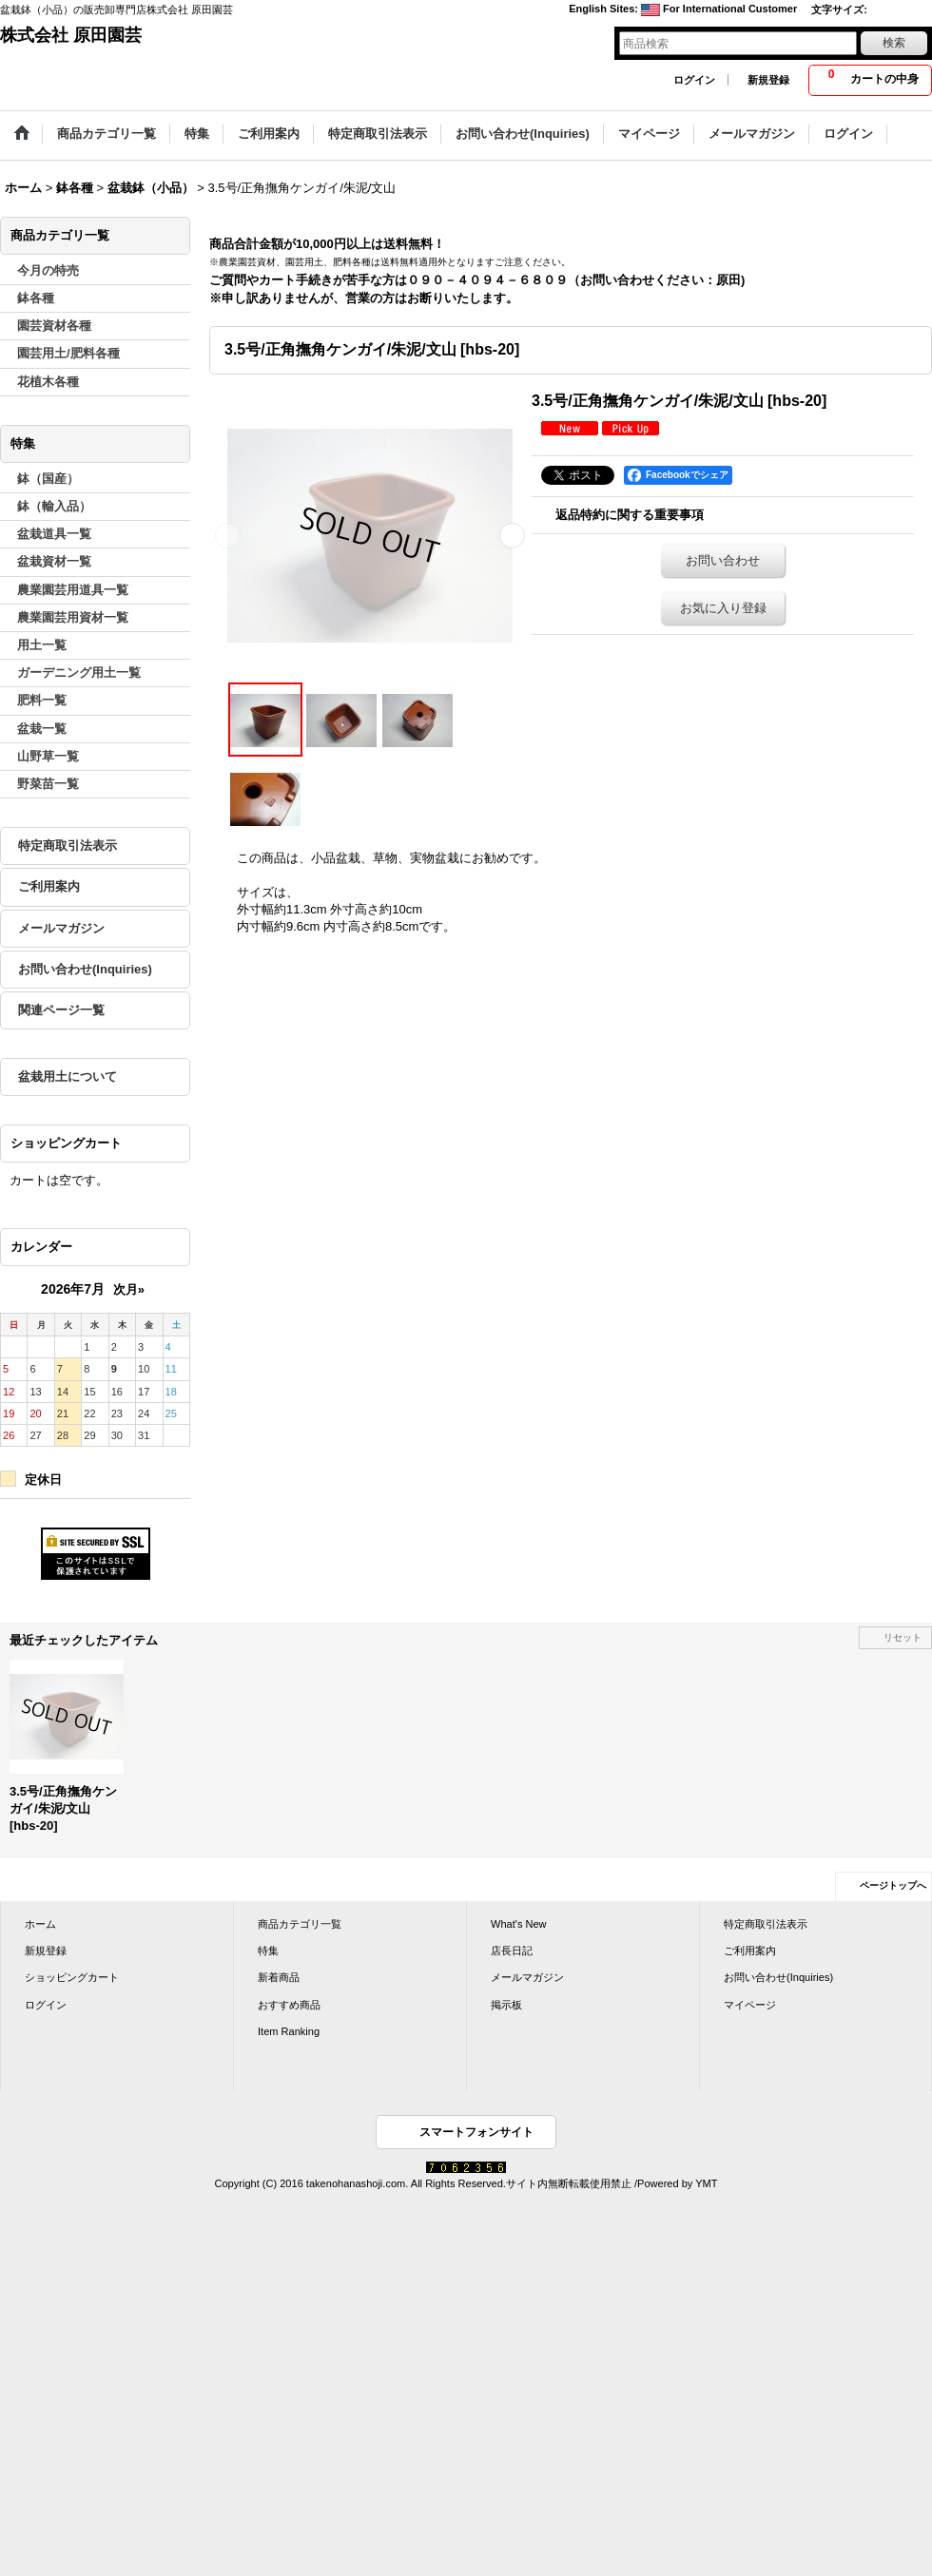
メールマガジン (61, 928)
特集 (268, 1950)
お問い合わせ (723, 560)
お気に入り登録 (723, 608)
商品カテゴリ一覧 (299, 1924)
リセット (902, 1637)
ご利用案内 (49, 886)
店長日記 (512, 1950)
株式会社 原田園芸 (71, 35)
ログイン (694, 80)
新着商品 (279, 1977)
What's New (519, 1924)
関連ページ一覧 (61, 1010)
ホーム (40, 1924)
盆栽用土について (67, 1076)
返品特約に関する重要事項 (629, 515)
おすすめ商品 (289, 2004)
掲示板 (506, 2004)
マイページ (750, 2004)
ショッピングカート (72, 1977)
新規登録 (768, 80)
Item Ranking (289, 2031)
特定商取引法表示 (67, 845)
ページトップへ (893, 1885)
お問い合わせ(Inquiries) (85, 969)
